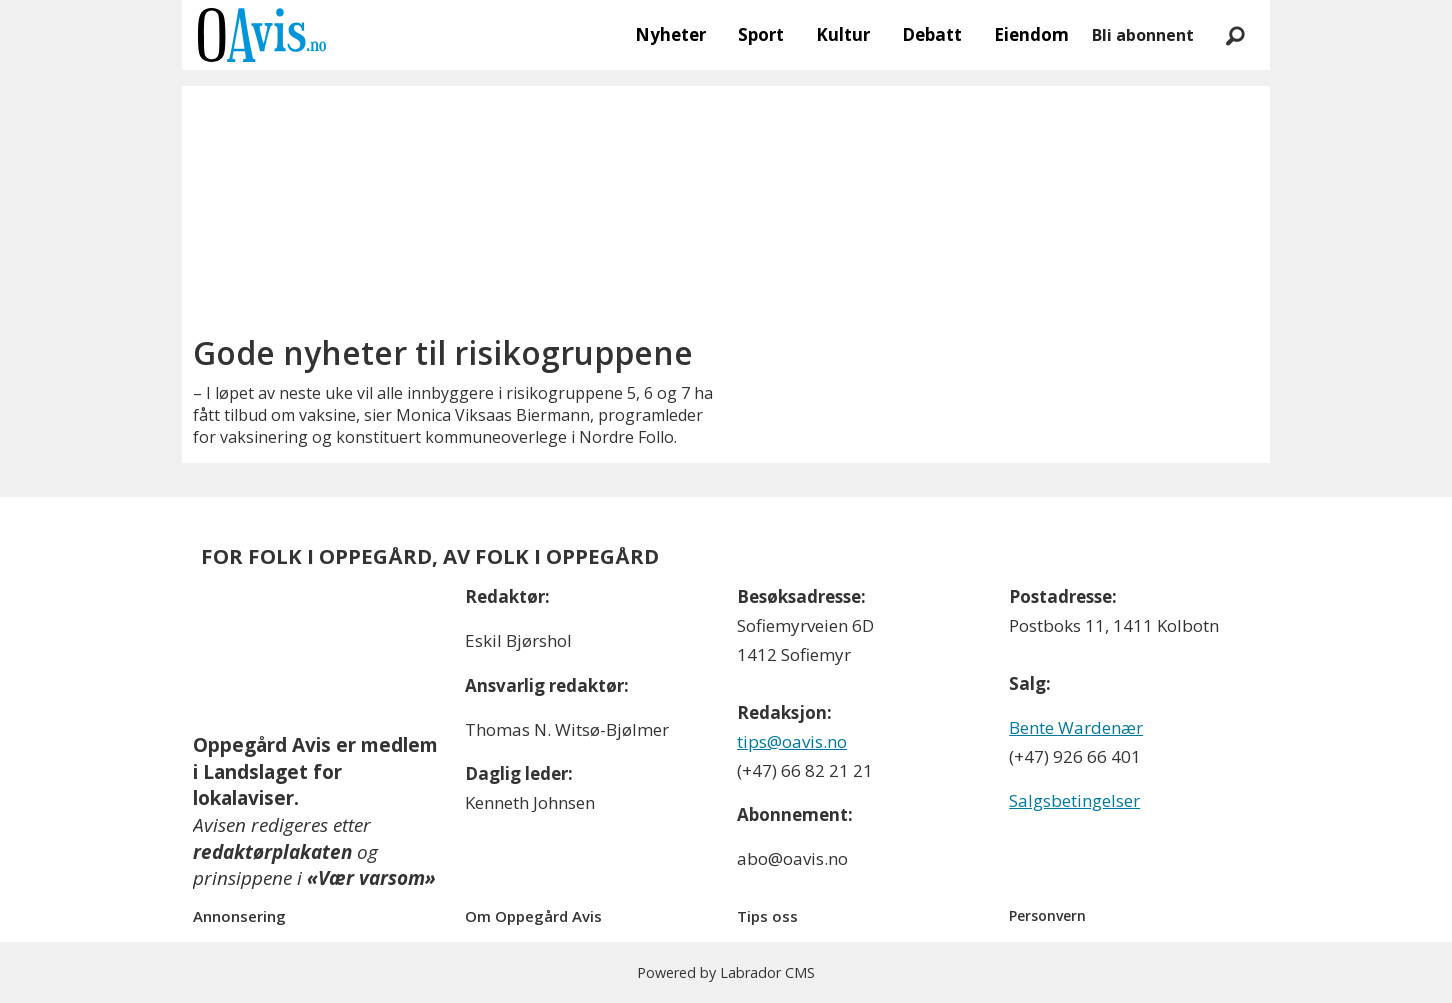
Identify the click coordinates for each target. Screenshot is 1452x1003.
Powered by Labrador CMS (726, 972)
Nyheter (670, 34)
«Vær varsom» (371, 878)
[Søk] (1235, 35)
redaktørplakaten (272, 852)
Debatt (932, 34)
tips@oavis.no (792, 741)
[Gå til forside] (262, 35)
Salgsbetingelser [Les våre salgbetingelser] (1074, 800)
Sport (761, 34)
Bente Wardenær (1076, 727)
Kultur (843, 34)
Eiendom (1031, 34)
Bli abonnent (1143, 35)
